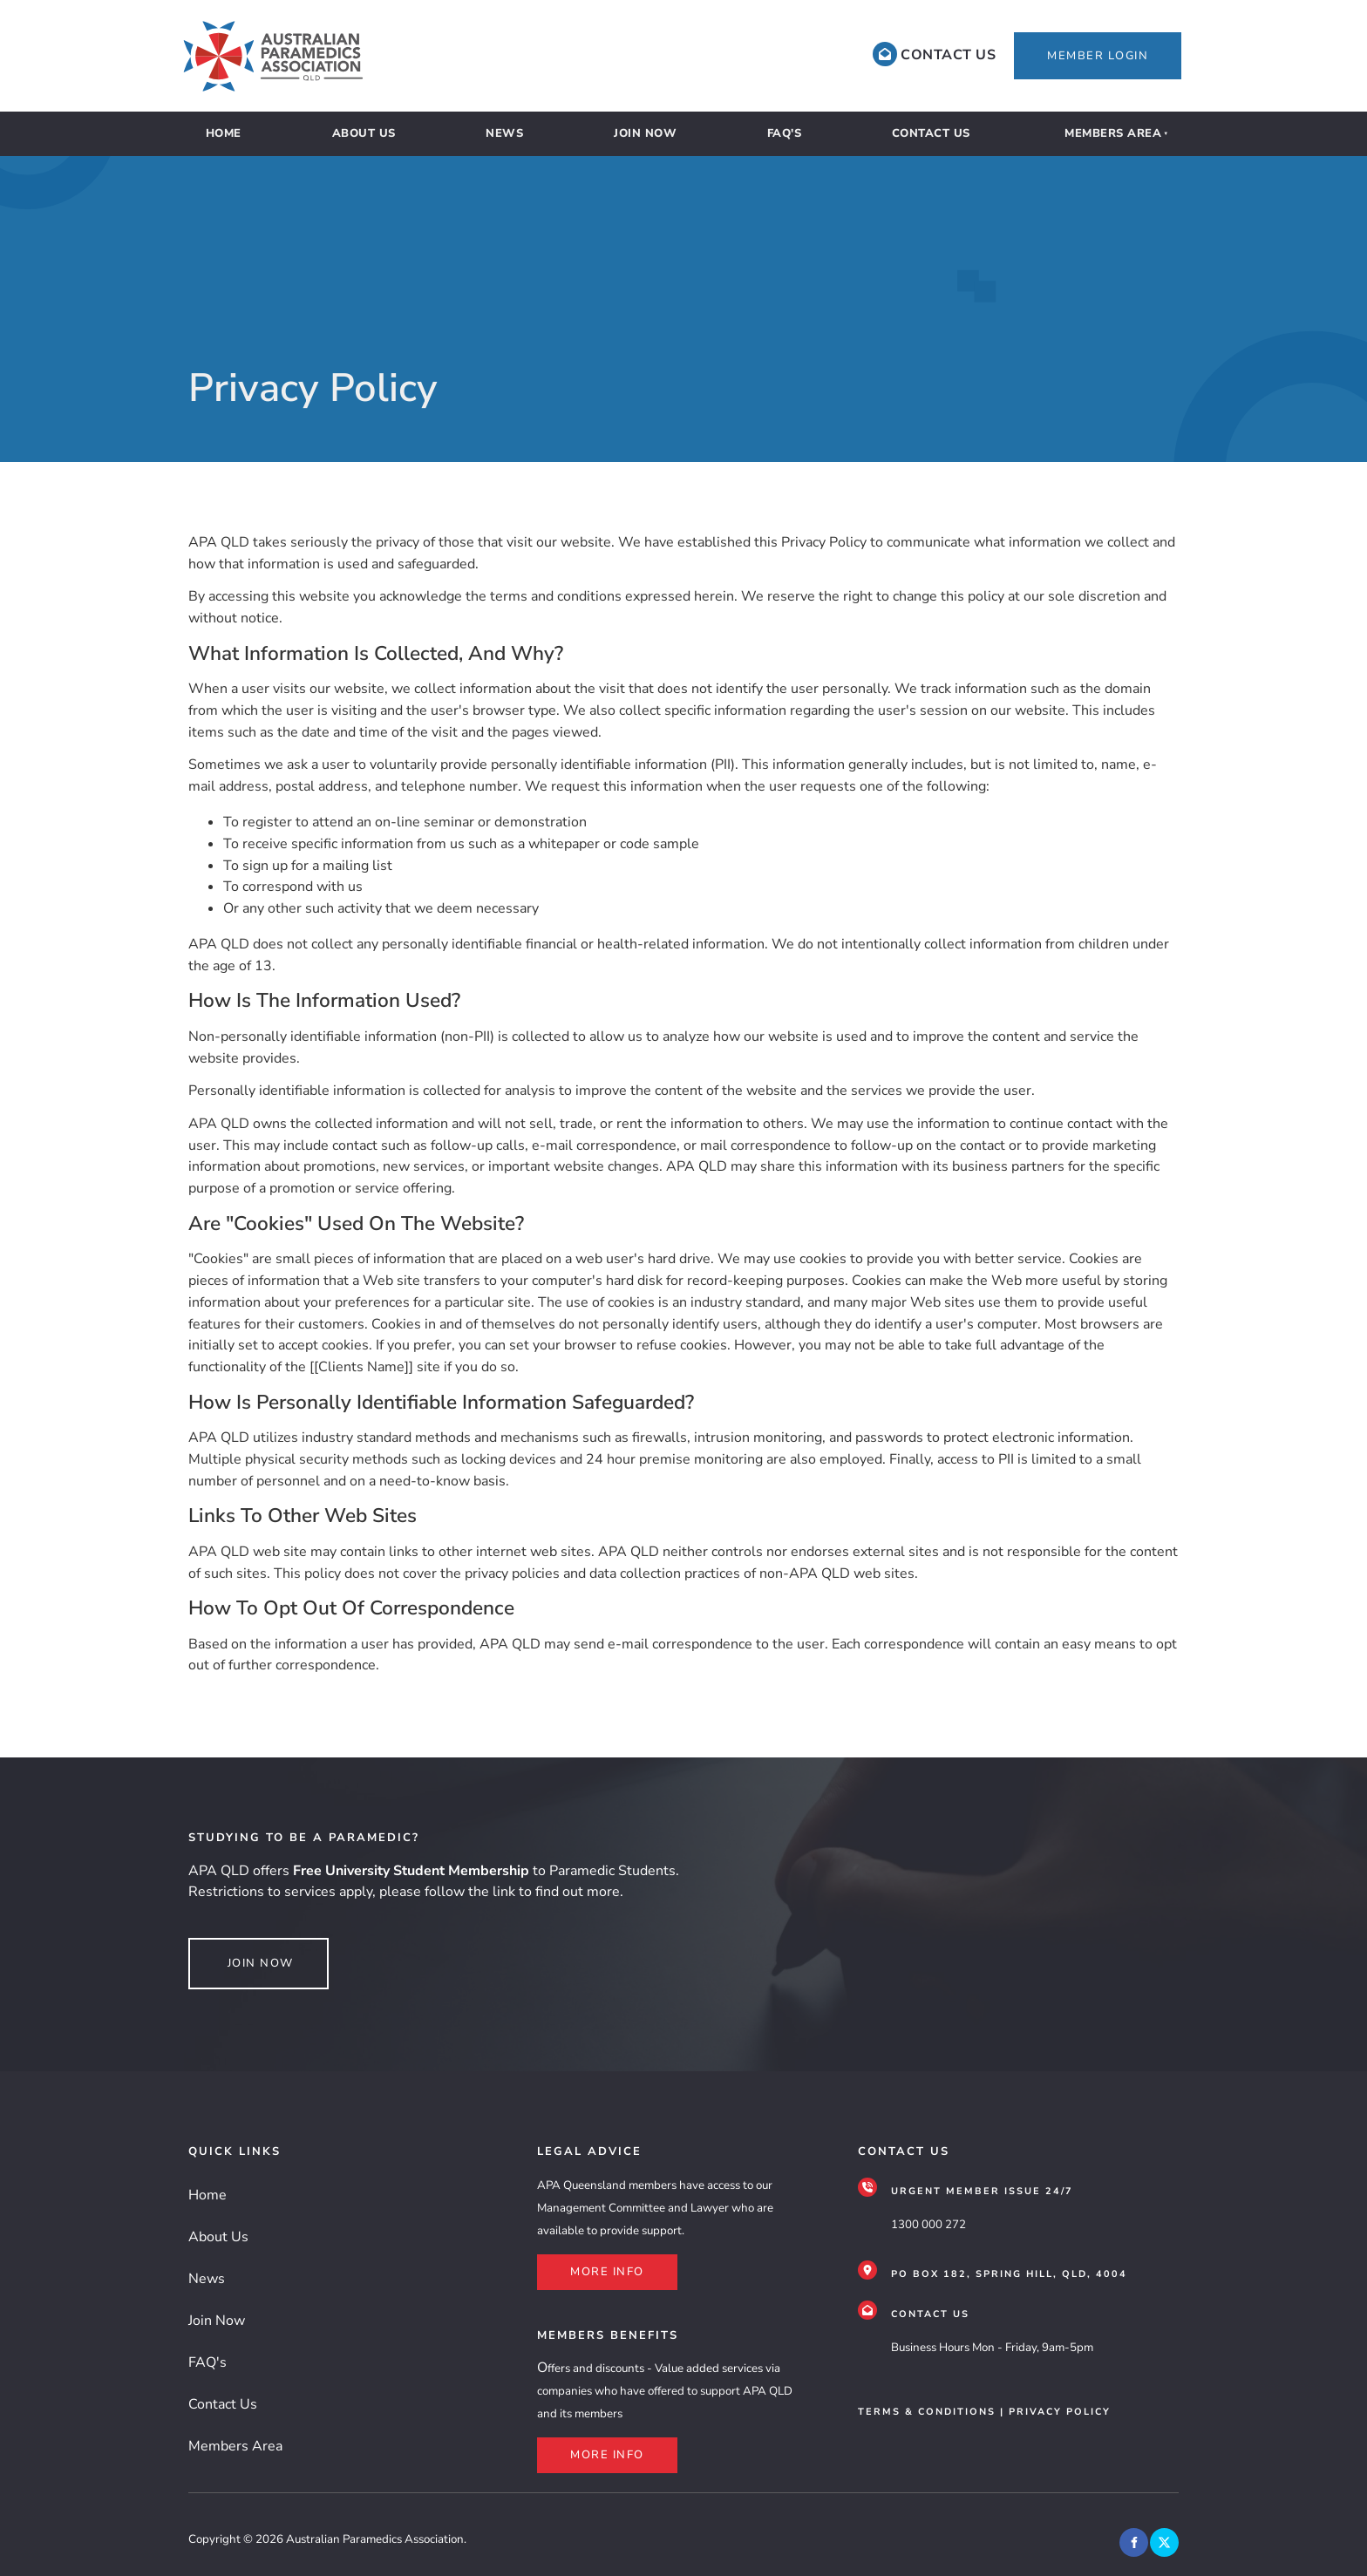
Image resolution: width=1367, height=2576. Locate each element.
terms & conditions (927, 2411)
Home (223, 133)
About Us (364, 133)
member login (1059, 43)
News (504, 133)
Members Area (1112, 133)
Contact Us (931, 133)
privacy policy (1060, 2411)
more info (574, 2265)
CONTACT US (930, 2314)
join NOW (221, 1948)
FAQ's (784, 133)
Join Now (645, 133)
